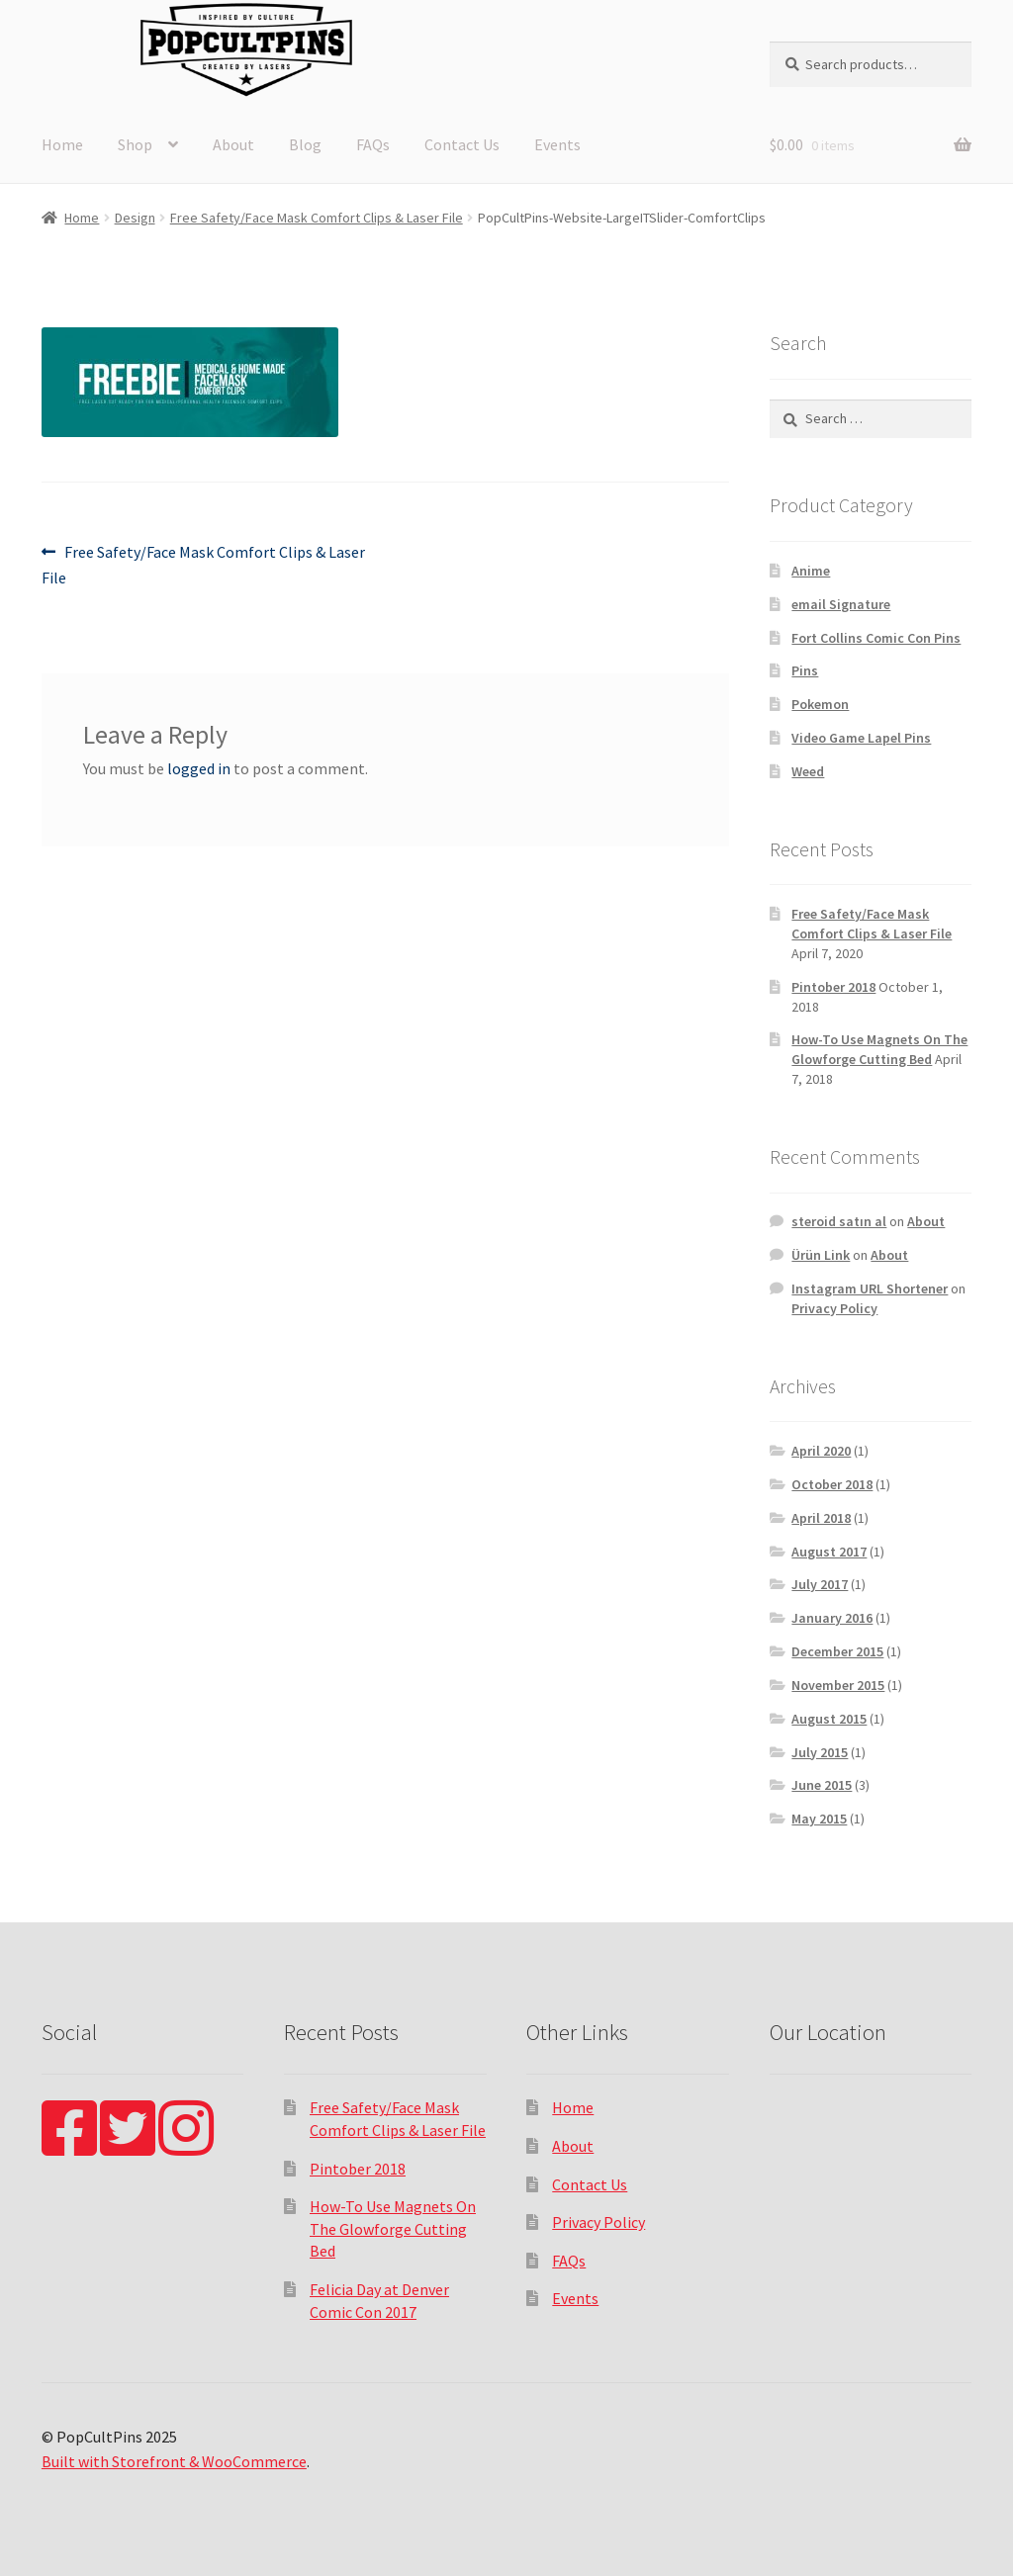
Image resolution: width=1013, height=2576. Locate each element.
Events (557, 144)
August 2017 (829, 1551)
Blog (305, 144)
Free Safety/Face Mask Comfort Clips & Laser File (316, 217)
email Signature (840, 604)
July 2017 (819, 1584)
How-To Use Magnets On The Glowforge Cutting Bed (879, 1049)
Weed (807, 771)
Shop (135, 144)
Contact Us (462, 144)
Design (135, 217)
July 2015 (819, 1752)
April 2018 (821, 1518)
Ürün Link (820, 1255)
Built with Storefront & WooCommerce (174, 2461)
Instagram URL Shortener (869, 1288)
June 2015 (821, 1785)
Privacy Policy (834, 1308)
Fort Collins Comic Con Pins (876, 638)
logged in (198, 768)
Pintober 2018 (833, 987)
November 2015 (837, 1685)
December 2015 (837, 1651)
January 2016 (832, 1618)
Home (62, 144)
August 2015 (829, 1719)
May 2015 (819, 1818)
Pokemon (820, 704)
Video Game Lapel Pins (861, 738)
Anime (810, 570)
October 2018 (832, 1484)
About (233, 144)
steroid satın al (838, 1221)
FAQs (373, 144)
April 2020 (821, 1451)
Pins (804, 670)
